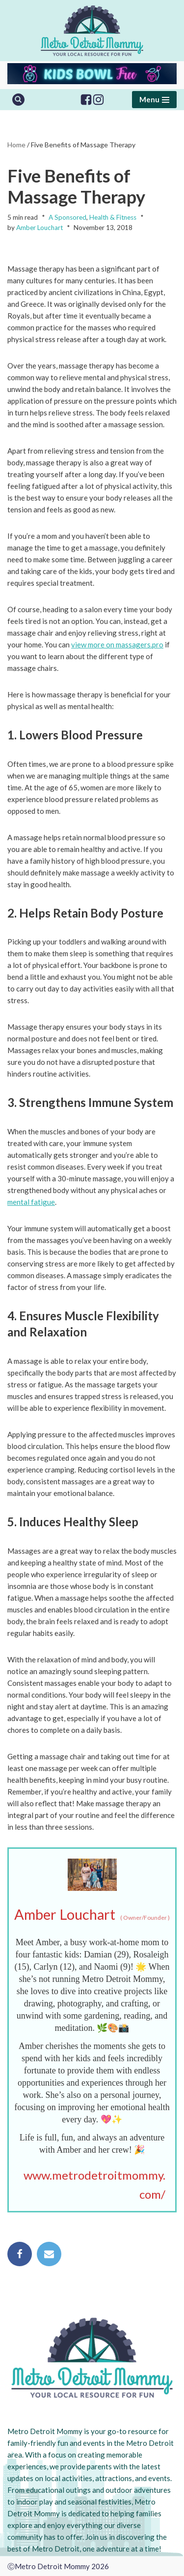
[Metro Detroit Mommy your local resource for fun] (92, 30)
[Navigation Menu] (154, 99)
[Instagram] (98, 99)
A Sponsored (67, 217)
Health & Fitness (112, 217)
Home (16, 144)
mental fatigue (31, 1201)
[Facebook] (86, 99)
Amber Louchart (39, 227)
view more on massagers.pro (117, 644)
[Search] (18, 99)
